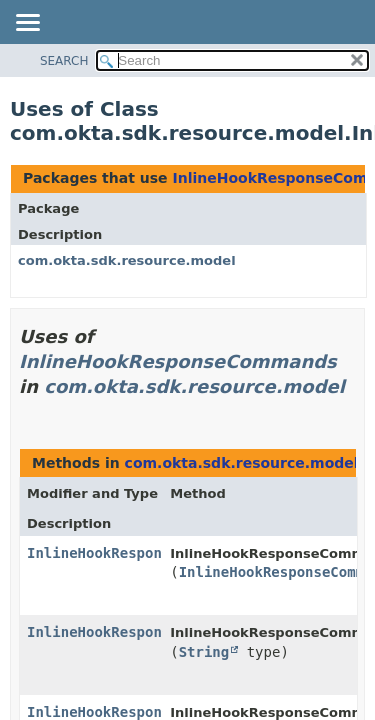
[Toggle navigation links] (27, 24)
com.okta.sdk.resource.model (127, 260)
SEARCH (64, 61)
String (204, 652)
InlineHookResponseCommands (178, 361)
